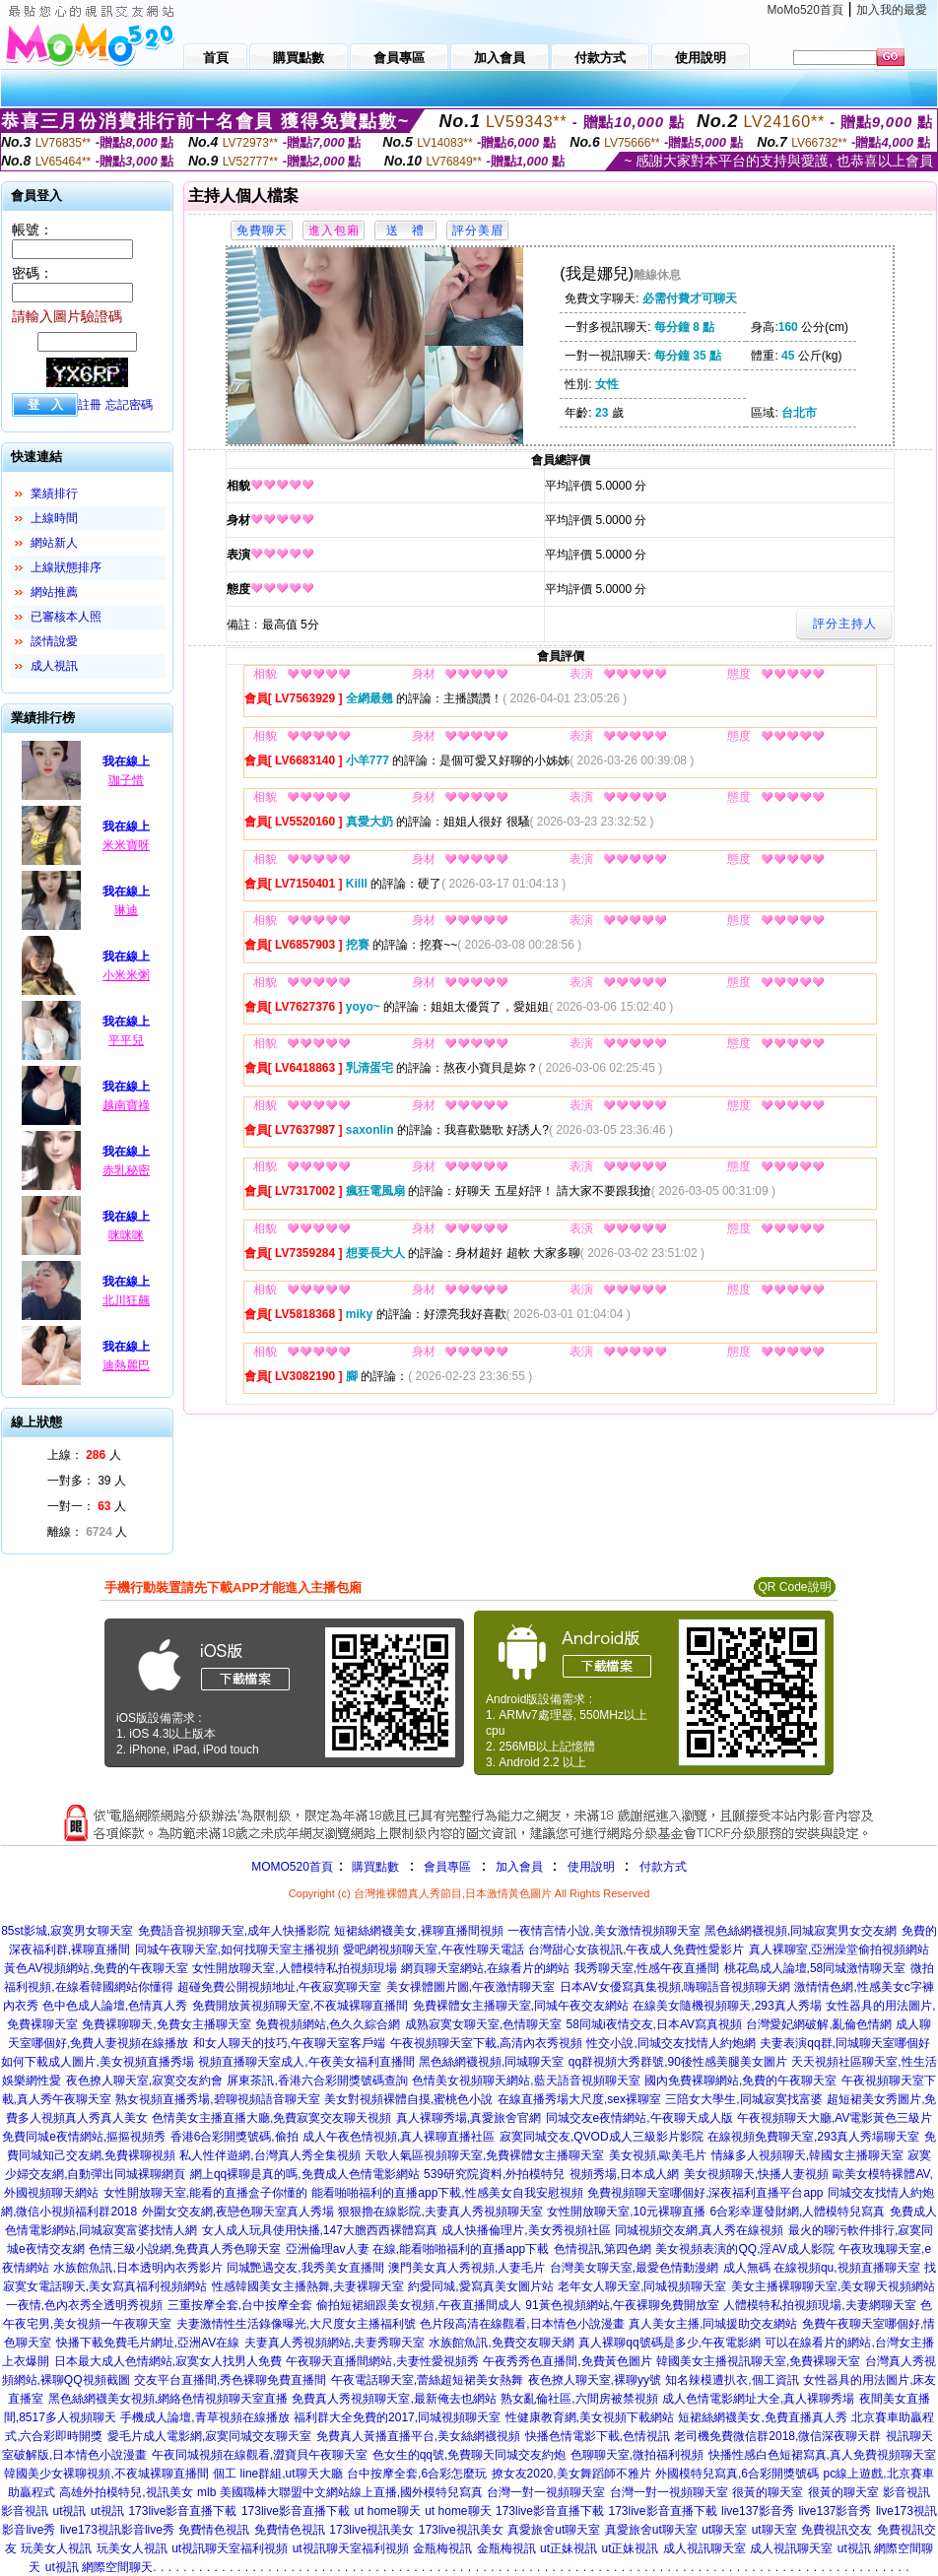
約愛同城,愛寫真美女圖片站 (480, 2286)
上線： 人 (84, 1455)
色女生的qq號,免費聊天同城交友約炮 (469, 2455)
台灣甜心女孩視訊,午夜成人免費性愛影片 (636, 1949)
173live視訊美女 (371, 2530)
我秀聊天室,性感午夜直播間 (646, 1968)
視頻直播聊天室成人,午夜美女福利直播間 (306, 2062)
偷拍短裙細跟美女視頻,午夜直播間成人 (418, 2305)
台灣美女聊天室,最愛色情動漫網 (634, 2268)
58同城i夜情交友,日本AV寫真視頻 (654, 2024)
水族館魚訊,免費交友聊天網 (501, 2342)
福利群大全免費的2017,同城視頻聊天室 (397, 2417)
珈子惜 (126, 780)
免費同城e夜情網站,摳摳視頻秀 (84, 2137)
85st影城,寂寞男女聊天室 (67, 1931)
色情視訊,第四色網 (602, 2249)
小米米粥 (126, 975)
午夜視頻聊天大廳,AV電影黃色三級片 (834, 2118)
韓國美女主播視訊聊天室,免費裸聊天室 (758, 2361)
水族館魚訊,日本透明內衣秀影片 (137, 2268)
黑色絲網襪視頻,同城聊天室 (491, 2062)
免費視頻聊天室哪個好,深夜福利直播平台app (705, 2193)
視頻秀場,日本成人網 (624, 2174)
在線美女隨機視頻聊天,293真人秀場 (727, 2006)
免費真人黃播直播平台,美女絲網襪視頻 (418, 2436)
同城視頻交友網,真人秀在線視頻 (699, 2230)
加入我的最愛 (891, 10)
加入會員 (519, 1867)
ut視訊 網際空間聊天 (99, 2567)
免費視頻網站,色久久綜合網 (327, 2024)
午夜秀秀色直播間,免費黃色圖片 (567, 2361)
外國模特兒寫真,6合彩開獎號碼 (737, 2473)
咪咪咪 (126, 1235)
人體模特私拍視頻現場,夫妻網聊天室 (819, 2305)
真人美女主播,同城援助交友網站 (713, 2324)
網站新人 (54, 543)
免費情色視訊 (213, 2530)
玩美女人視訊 (56, 2548)
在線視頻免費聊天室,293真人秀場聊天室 (813, 2137)
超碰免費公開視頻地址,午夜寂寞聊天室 (279, 1987)
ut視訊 (69, 2511)
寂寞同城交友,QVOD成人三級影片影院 (602, 2137)
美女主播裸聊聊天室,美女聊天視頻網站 (833, 2286)
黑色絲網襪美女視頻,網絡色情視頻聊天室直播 (168, 2399)
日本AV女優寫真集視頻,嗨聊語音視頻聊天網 (675, 1987)
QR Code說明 (794, 1587)
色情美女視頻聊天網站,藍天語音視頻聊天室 (525, 2080)
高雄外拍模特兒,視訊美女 (125, 2492)
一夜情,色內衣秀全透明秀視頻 (84, 2305)
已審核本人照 (66, 617)
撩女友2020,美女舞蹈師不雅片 (571, 2473)
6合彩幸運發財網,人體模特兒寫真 (797, 2211)
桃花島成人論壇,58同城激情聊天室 (815, 1968)
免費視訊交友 (836, 2530)
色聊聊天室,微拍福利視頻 (637, 2455)
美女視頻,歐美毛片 (657, 2155)
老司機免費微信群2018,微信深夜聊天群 (777, 2436)
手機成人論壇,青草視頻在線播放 (204, 2417)
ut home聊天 (387, 2511)
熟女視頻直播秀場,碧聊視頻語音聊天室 (217, 2099)
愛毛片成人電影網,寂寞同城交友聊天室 (209, 2436)
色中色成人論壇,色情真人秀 (114, 2006)
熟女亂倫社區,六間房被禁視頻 (579, 2399)
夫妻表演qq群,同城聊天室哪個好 (845, 2043)
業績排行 (54, 493)
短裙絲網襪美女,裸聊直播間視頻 (418, 1931)
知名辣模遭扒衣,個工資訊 (731, 2380)
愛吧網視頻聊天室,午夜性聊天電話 (433, 1949)
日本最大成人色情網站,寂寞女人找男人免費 (168, 2361)
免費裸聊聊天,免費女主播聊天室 (166, 2024)
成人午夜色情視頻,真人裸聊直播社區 (398, 2137)
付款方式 (663, 1867)
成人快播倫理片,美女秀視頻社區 (525, 2230)
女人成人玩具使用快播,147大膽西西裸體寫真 (319, 2230)
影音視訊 (906, 2492)
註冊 (89, 405)
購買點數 (374, 1867)
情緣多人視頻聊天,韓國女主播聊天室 (807, 2155)
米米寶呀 (126, 845)
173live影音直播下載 (182, 2511)
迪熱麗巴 (126, 1365)
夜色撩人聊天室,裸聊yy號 (594, 2380)
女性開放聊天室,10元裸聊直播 (626, 2211)
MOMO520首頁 (292, 1867)
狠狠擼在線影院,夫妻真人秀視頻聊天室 (440, 2211)
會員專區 (447, 1867)
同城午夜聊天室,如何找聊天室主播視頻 (237, 1949)
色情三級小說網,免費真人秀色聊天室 (185, 2249)
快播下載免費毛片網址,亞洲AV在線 (147, 2342)
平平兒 (126, 1040)
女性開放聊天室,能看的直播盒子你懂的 (205, 2193)
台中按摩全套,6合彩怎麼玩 (417, 2473)
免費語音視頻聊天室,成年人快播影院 (234, 1931)
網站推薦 (54, 592)
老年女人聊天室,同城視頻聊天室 (642, 2286)
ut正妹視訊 (568, 2548)
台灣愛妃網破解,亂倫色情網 (818, 2024)
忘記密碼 (129, 405)
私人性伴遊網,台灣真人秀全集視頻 (269, 2155)
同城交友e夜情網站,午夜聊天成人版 (639, 2118)
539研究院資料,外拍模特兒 (494, 2174)
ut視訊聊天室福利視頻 (229, 2548)
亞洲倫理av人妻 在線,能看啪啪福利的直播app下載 (417, 2249)
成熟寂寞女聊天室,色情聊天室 (483, 2024)
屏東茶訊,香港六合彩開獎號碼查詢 (317, 2080)
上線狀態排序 (66, 567)
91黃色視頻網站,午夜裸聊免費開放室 (622, 2305)
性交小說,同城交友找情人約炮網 (670, 2043)
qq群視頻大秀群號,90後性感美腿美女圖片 (678, 2062)
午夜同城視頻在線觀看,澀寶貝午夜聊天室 (260, 2455)
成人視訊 (54, 666)
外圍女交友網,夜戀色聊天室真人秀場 (238, 2211)
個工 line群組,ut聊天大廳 (277, 2473)
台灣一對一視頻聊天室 (546, 2492)
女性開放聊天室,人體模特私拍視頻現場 (294, 1968)
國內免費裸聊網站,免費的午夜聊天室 (740, 2080)
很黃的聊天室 (767, 2492)
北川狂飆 (126, 1300)
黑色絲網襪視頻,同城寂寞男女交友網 (800, 1931)
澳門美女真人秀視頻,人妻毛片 (466, 2268)
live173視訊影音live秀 (117, 2530)
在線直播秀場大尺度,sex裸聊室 (579, 2099)
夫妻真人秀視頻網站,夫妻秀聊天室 (334, 2342)
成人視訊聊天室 (704, 2548)
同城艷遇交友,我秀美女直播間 (305, 2268)
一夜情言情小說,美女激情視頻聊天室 (603, 1931)
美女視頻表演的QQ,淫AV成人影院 (744, 2249)
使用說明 (591, 1867)
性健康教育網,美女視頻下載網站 (589, 2417)
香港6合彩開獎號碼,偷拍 (234, 2137)
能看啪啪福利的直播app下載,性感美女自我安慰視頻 (446, 2193)
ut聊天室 (724, 2530)
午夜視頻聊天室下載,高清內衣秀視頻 (486, 2043)
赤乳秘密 (126, 1170)
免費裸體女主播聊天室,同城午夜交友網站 (521, 2006)
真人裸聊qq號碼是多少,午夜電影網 (669, 2342)
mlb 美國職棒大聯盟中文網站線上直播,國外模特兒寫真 (340, 2492)
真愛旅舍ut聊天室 (553, 2530)
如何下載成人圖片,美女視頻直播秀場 (97, 2062)
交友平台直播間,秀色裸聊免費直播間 (230, 2380)
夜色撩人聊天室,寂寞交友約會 (144, 2080)
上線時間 (54, 518)
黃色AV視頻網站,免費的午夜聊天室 (95, 1968)
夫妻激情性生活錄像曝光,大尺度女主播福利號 (296, 2324)
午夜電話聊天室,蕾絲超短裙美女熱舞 (427, 2380)
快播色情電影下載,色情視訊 (597, 2436)
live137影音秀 (757, 2511)
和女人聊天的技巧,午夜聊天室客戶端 (289, 2043)
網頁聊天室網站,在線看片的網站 (485, 1968)
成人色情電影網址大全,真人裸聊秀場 (758, 2399)
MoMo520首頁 (805, 10)
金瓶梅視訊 (442, 2548)
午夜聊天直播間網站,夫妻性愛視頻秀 (382, 2361)
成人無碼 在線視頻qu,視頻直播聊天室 (821, 2268)
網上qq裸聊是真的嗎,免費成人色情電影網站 (305, 2174)
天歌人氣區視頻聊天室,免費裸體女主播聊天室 (484, 2155)
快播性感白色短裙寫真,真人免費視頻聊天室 (822, 2455)
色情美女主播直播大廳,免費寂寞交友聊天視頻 (271, 2118)
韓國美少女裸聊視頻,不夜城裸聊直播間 (106, 2473)
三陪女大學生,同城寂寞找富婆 (743, 2099)
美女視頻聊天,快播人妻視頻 (756, 2174)
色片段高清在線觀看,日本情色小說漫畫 (522, 2324)
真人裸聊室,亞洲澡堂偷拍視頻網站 (839, 1949)
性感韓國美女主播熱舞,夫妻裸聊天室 (308, 2286)
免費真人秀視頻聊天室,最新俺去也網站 (394, 2399)
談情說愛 (54, 641)
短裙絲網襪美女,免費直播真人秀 (762, 2417)
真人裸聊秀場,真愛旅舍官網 (468, 2118)
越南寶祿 (126, 1105)
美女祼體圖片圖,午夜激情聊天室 (470, 1987)
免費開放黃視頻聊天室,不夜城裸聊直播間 (300, 2006)
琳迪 (126, 910)
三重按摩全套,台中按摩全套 (240, 2305)
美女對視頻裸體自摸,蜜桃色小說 (408, 2099)
